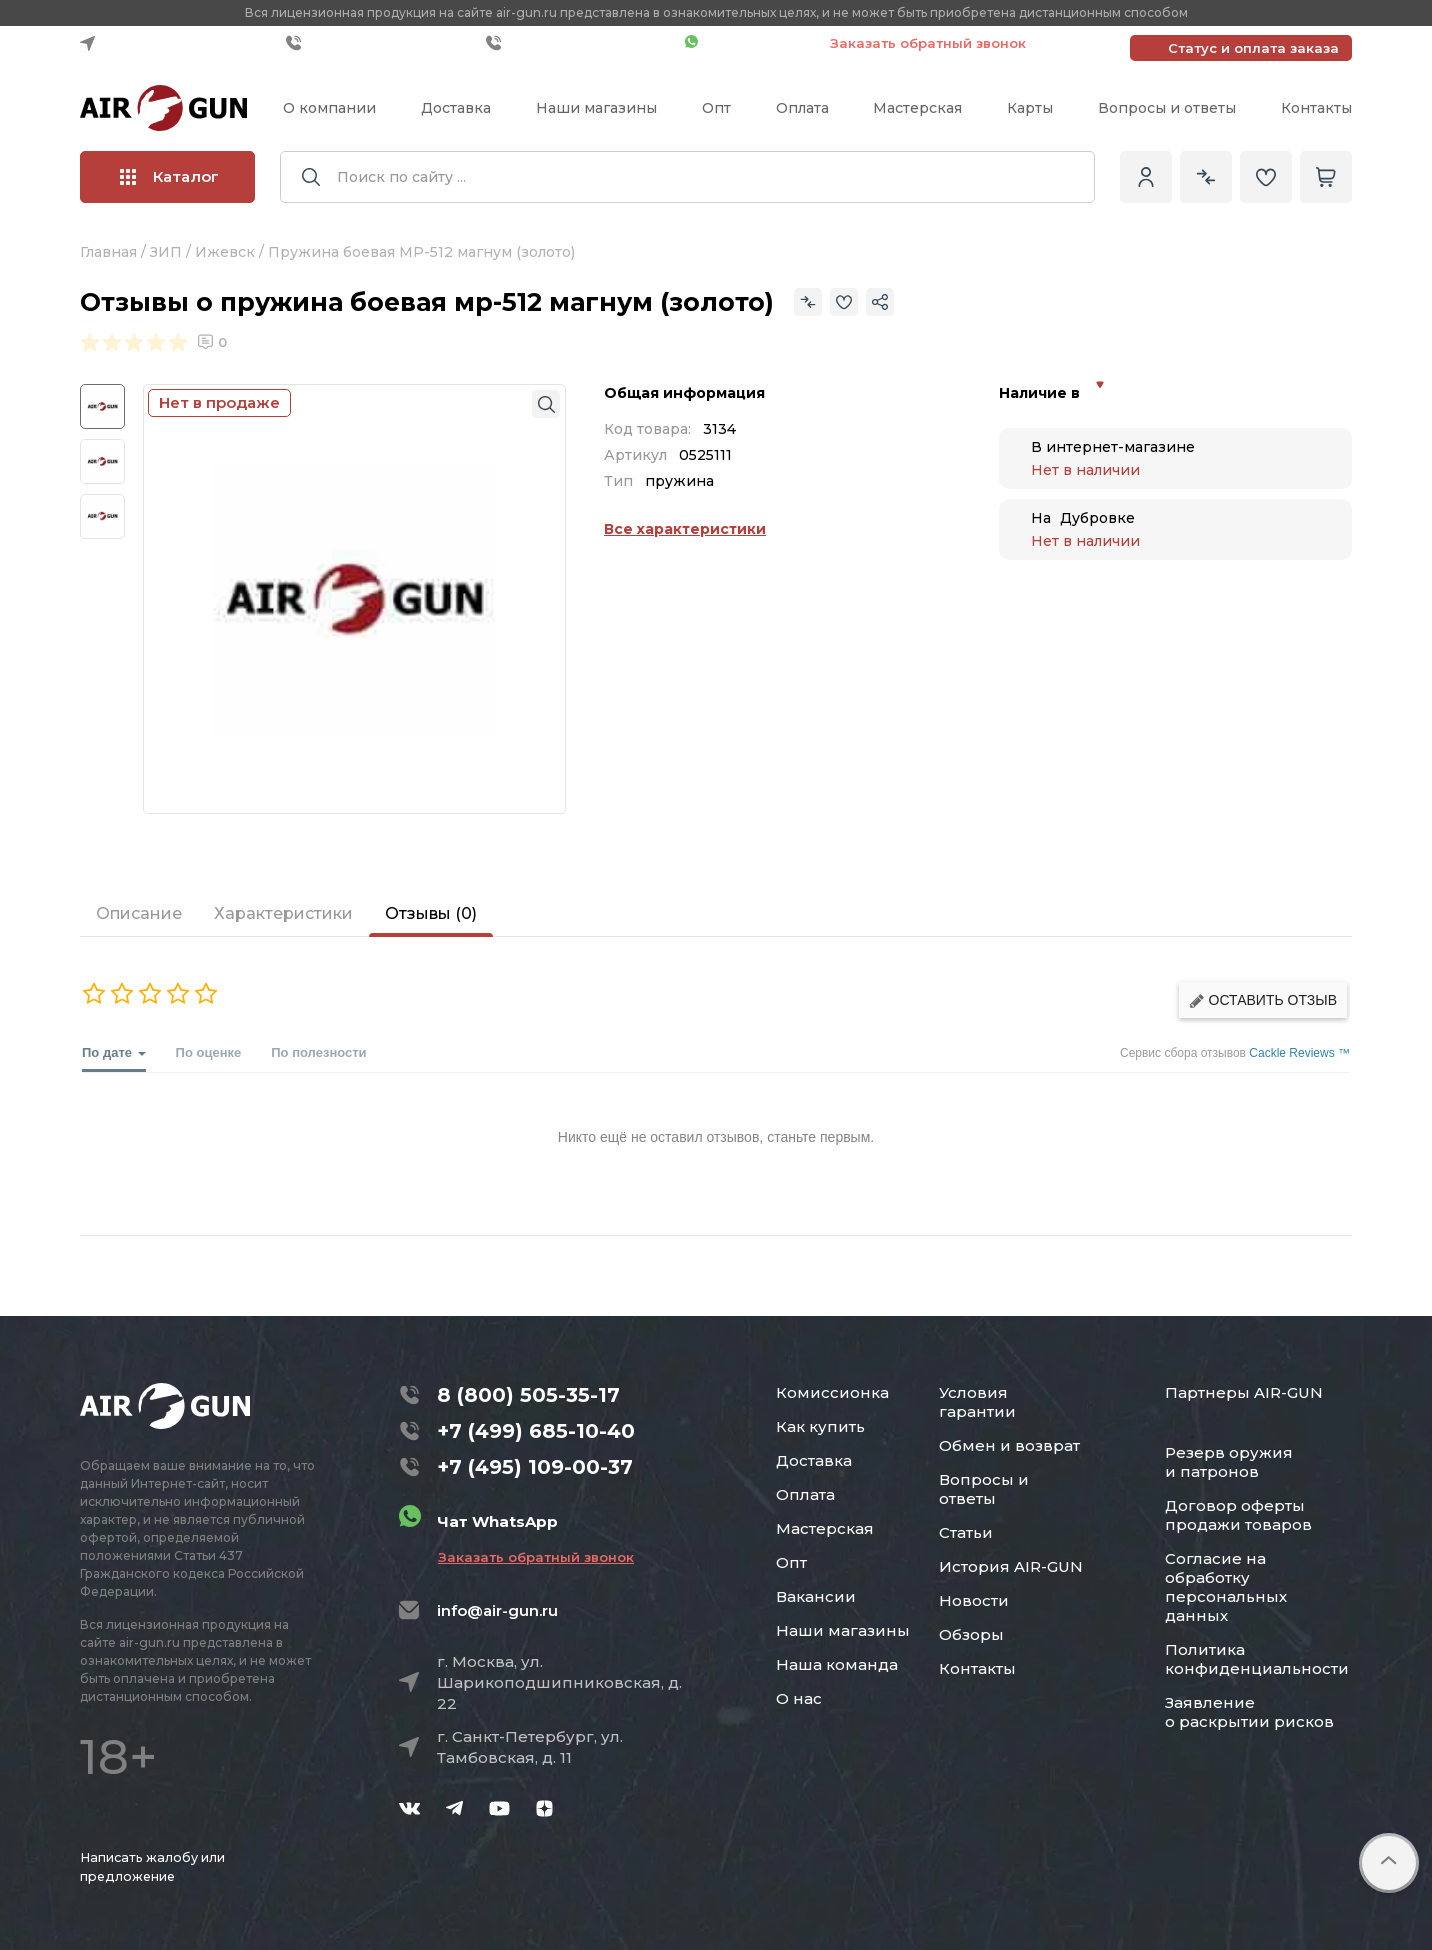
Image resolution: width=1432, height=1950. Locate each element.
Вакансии (816, 1596)
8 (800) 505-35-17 (528, 1395)
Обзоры (971, 1634)
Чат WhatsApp (747, 43)
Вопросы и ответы (1167, 108)
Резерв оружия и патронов (1229, 1462)
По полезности (318, 1052)
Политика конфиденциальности (1257, 1659)
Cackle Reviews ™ (1299, 1053)
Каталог (169, 176)
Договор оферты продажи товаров (1238, 1515)
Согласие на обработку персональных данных (1226, 1587)
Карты (1030, 108)
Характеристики (283, 913)
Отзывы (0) (431, 913)
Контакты (1316, 108)
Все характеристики (685, 529)
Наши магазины (596, 108)
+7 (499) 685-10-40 (381, 43)
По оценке (209, 1052)
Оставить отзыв (1263, 1000)
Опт (716, 108)
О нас (799, 1698)
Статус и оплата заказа (1253, 48)
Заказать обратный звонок (928, 43)
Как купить (820, 1426)
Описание (139, 913)
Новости (974, 1600)
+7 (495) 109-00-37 (580, 43)
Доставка (456, 108)
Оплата (802, 108)
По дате (114, 1058)
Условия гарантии (977, 1402)
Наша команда (837, 1664)
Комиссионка (832, 1392)
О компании (329, 108)
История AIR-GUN (1011, 1566)
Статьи (966, 1532)
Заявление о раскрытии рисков (1249, 1712)
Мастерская (917, 108)
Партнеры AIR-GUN (1244, 1392)
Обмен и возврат (1009, 1445)
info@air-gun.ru (497, 1610)
